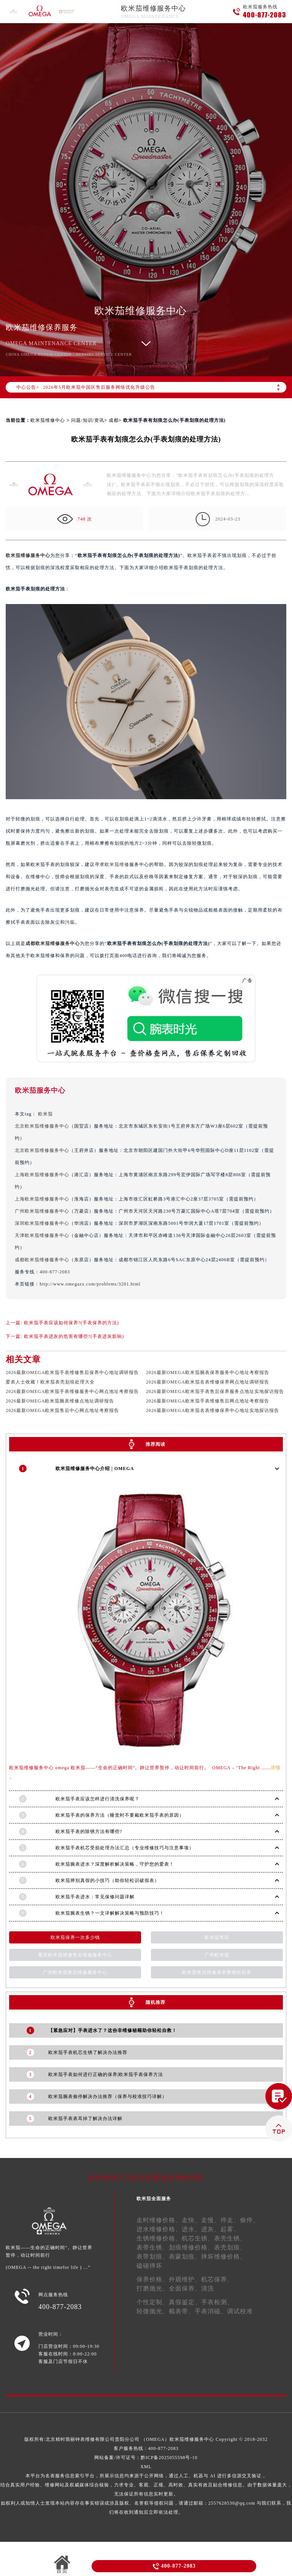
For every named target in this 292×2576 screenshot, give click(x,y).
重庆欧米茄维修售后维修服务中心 (75, 1955)
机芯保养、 (217, 2279)
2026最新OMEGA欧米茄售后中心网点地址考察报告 (62, 1410)
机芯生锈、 (198, 2238)
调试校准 (240, 2311)
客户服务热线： (146, 2448)
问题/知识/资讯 (87, 420)
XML (146, 2466)
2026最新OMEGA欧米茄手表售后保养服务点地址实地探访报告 (215, 1391)
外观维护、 (185, 2279)
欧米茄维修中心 (47, 420)
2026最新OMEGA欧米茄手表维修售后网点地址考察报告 (207, 1401)
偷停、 (249, 2220)
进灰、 (211, 2229)
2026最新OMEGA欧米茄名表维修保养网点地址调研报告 (207, 1382)
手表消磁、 (211, 2311)
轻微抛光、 (152, 2311)
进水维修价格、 (159, 2229)
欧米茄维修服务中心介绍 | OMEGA (95, 1468)
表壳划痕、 (230, 2247)
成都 (114, 420)
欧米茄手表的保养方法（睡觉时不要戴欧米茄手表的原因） (120, 1815)
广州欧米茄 (217, 1955)
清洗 (207, 2288)
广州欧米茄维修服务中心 (42, 1211)
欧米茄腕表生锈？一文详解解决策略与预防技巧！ (110, 1913)
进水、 (191, 2229)
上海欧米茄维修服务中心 (42, 1174)
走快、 (191, 2220)
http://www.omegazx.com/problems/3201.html (90, 1284)
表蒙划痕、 (185, 2256)
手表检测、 (217, 2302)
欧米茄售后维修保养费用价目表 (216, 1972)
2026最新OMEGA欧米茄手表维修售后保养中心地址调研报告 (72, 1372)
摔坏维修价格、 (223, 2256)
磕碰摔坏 (149, 2265)
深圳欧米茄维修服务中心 (42, 1223)
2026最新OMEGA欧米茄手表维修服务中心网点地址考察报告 (72, 1391)
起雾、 (230, 2229)
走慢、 (211, 2220)
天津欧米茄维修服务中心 (42, 1235)
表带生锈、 (152, 2247)
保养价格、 (152, 2279)
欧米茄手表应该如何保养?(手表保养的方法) (71, 1322)
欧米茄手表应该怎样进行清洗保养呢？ (98, 1798)
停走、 (230, 2220)
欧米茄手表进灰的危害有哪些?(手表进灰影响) (74, 1336)
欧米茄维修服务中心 (153, 8)
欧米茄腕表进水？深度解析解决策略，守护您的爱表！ (115, 1864)
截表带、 (182, 2311)
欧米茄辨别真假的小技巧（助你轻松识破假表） (107, 1880)
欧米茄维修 (117, 864)
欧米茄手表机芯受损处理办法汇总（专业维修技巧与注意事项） (125, 1847)
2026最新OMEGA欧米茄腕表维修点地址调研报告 (60, 1401)
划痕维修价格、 (191, 2247)
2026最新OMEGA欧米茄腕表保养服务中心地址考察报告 (207, 1372)
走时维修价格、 (159, 2220)
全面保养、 (185, 2288)
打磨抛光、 (152, 2288)
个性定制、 (152, 2302)
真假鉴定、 (185, 2302)
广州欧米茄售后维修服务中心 (75, 1972)
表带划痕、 (152, 2256)
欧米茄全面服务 (153, 2198)
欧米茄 (45, 1114)
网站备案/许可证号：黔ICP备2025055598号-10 (145, 2457)
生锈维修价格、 (159, 2238)
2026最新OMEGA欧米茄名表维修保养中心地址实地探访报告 (212, 1410)
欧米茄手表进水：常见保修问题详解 (95, 1896)
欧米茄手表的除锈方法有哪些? (89, 1831)
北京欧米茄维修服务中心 (42, 1126)
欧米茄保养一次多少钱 (75, 1937)
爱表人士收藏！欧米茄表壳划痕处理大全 (50, 1382)
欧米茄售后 (217, 1937)
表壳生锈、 (230, 2238)
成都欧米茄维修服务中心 (52, 943)
